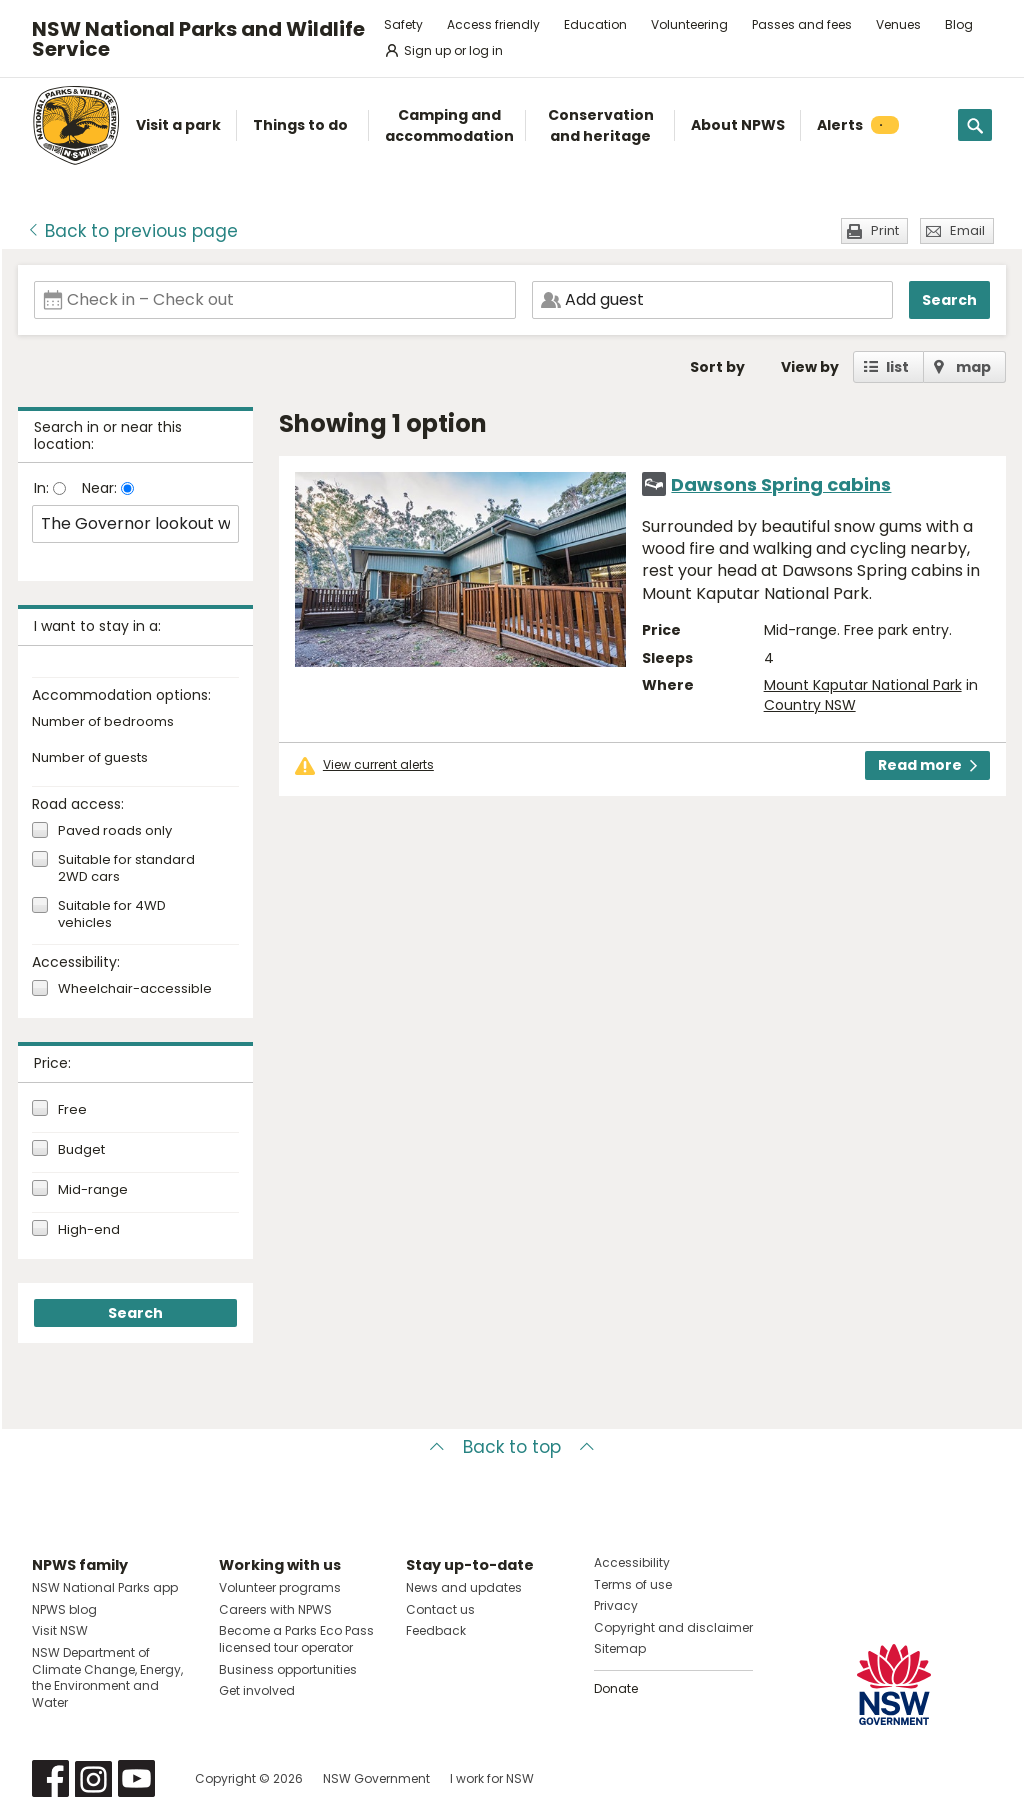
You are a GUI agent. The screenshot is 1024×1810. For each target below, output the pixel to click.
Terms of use (633, 1584)
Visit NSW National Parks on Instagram (93, 1778)
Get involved (257, 1690)
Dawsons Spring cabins (781, 484)
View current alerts (378, 765)
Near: (101, 488)
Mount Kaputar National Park (863, 685)
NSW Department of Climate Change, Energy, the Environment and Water (107, 1677)
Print (885, 230)
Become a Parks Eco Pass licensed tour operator (296, 1639)
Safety (403, 24)
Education (595, 24)
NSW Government (376, 1778)
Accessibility (632, 1562)
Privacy (616, 1605)
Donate (616, 1688)
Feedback (436, 1630)
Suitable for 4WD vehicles (112, 915)
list (897, 367)
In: (43, 488)
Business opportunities (288, 1669)
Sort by (717, 367)
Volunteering (689, 24)
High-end (89, 1230)
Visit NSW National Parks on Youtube (136, 1778)
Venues (898, 24)
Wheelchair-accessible (135, 989)
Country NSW (810, 705)
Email (967, 230)
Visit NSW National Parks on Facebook (50, 1778)
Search (949, 300)
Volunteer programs (280, 1587)
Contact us (440, 1609)
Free (72, 1110)
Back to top (512, 1447)
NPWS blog (64, 1609)
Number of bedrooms (103, 722)
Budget (81, 1150)
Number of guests (90, 758)
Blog (959, 24)
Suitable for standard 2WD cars (126, 869)
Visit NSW (60, 1630)
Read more (927, 765)
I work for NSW (492, 1778)
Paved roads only (115, 831)
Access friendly (493, 24)
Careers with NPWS (275, 1609)
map (973, 367)
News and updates (464, 1587)
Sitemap (620, 1648)
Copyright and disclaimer (673, 1627)
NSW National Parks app (105, 1587)
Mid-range (93, 1190)
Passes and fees (802, 24)
